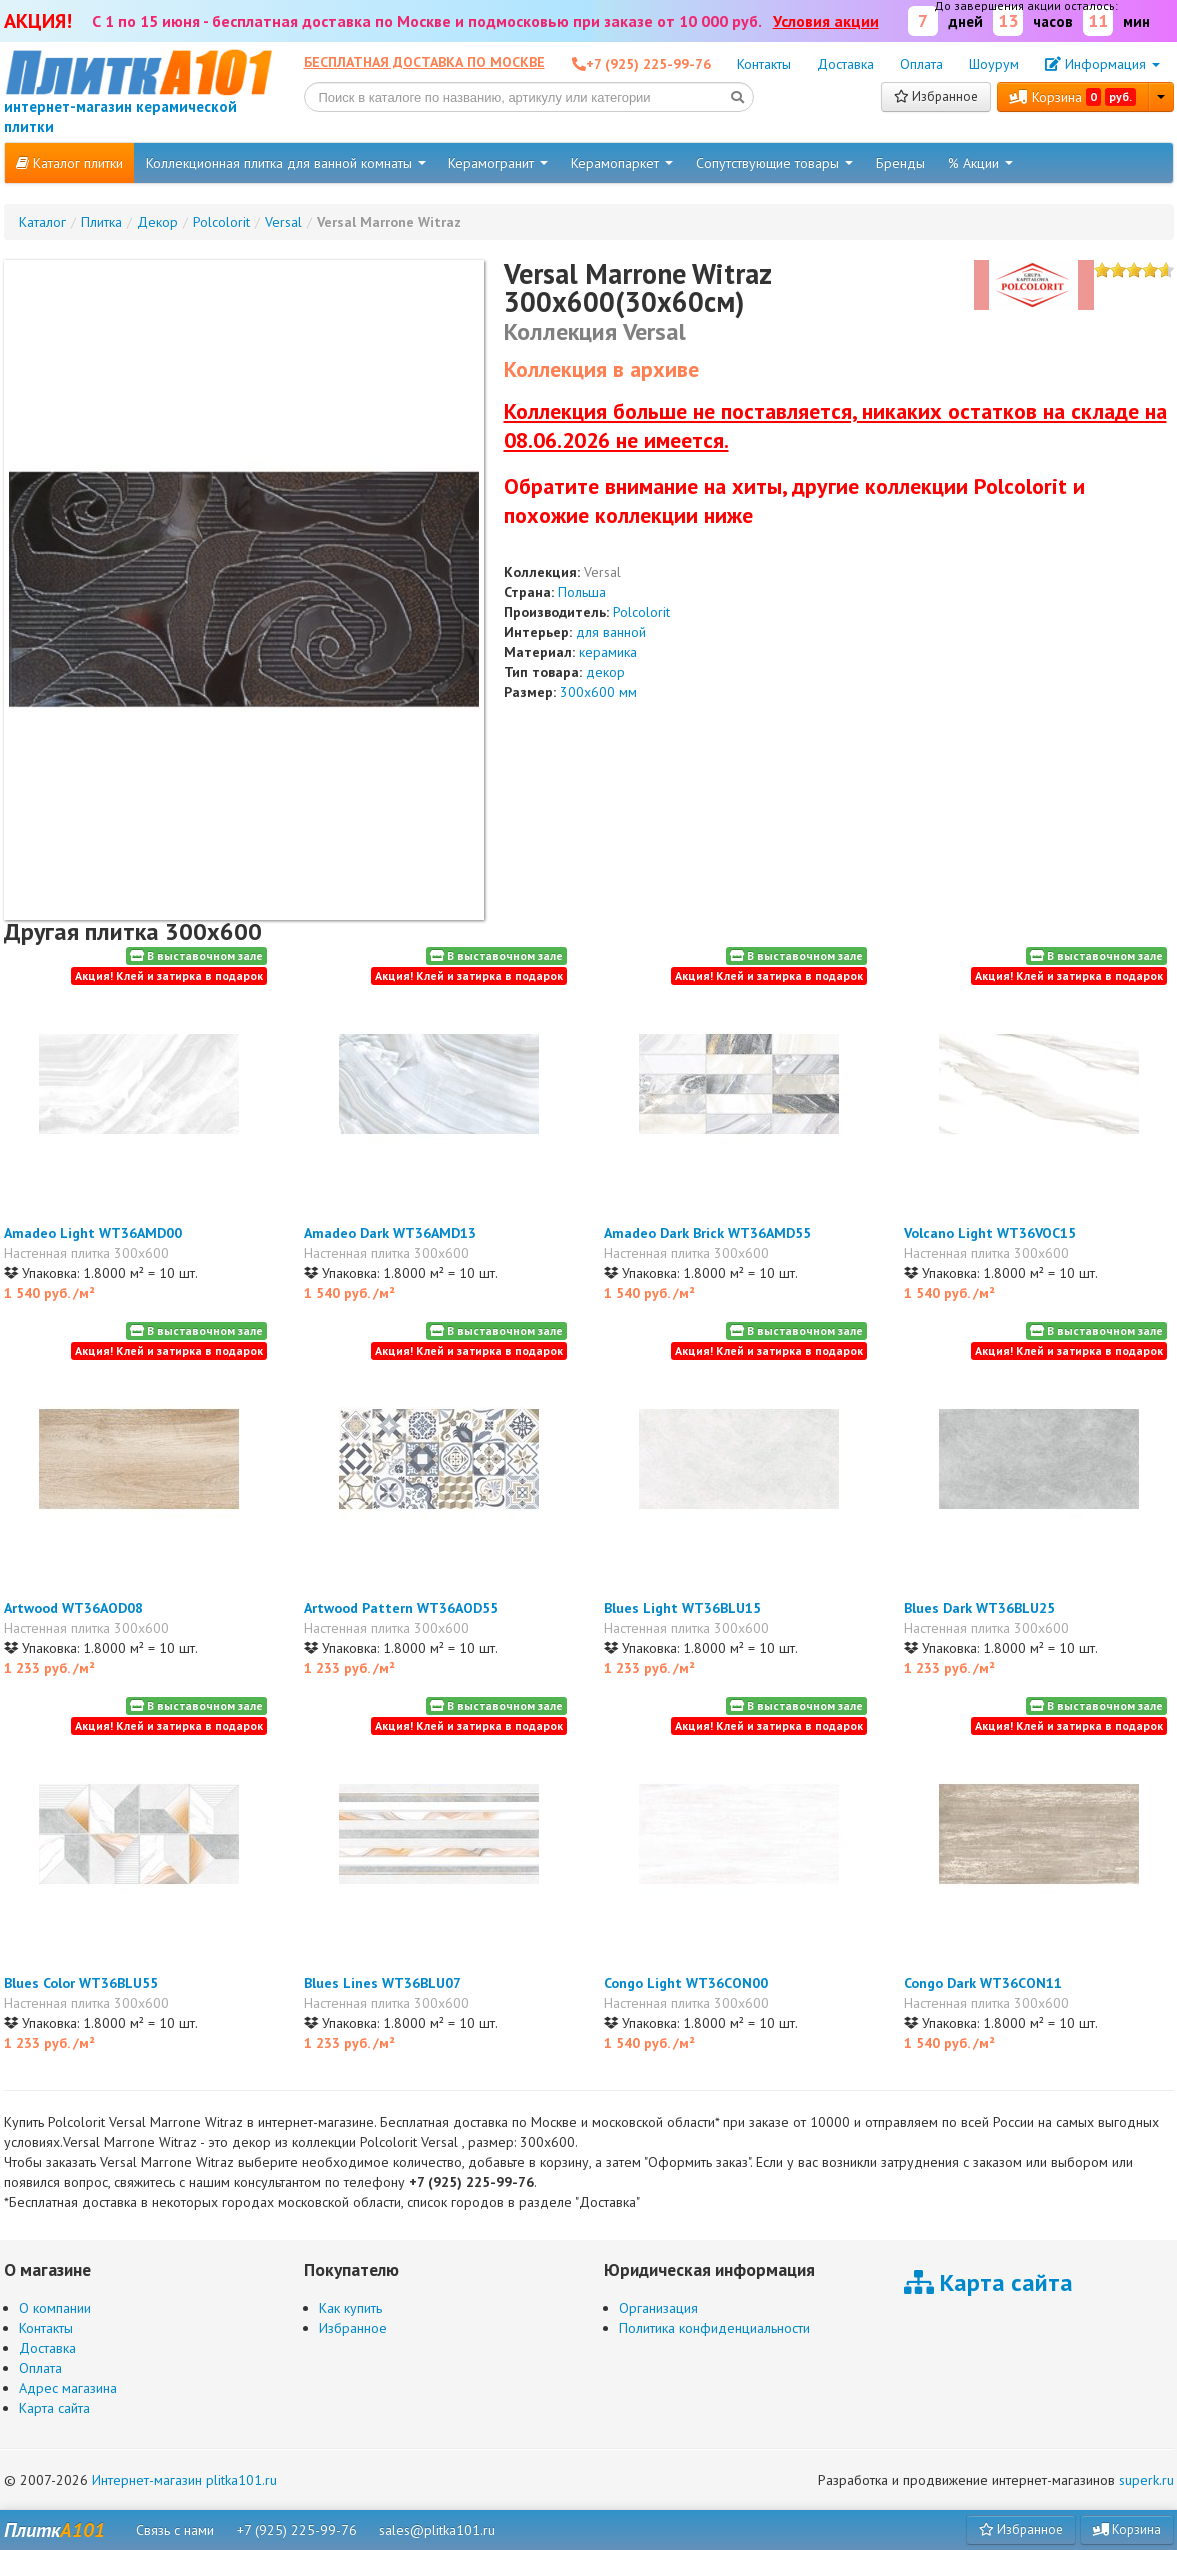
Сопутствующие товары (774, 163)
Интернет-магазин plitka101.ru (184, 2480)
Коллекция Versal (595, 331)
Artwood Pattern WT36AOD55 (401, 1608)
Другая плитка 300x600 (133, 931)
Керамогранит (498, 163)
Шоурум (994, 64)
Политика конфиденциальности (714, 2328)
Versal (602, 572)
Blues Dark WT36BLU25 (979, 1608)
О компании (55, 2308)
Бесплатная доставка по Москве (424, 62)
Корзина (1073, 97)
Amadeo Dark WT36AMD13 (390, 1233)
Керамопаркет (622, 163)
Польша (582, 592)
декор (605, 672)
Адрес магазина (68, 2388)
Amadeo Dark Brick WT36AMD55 (707, 1233)
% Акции (980, 163)
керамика (608, 652)
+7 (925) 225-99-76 (297, 2530)
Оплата (921, 64)
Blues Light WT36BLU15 (682, 1608)
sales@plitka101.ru (437, 2530)
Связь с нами (175, 2530)
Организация (658, 2308)
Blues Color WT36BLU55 (81, 1983)
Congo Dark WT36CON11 (983, 1983)
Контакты (764, 64)
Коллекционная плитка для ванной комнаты (286, 163)
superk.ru (1146, 2480)
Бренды (900, 163)
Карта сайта (54, 2408)
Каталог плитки (69, 163)
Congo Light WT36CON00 (686, 1983)
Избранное (936, 96)
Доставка (845, 64)
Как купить (350, 2308)
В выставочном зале (196, 955)
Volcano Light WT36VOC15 (990, 1233)
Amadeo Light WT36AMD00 (93, 1233)
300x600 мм (598, 692)
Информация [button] (1102, 64)
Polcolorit (641, 612)
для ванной (611, 632)
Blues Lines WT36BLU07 (382, 1983)
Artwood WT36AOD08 (73, 1608)
